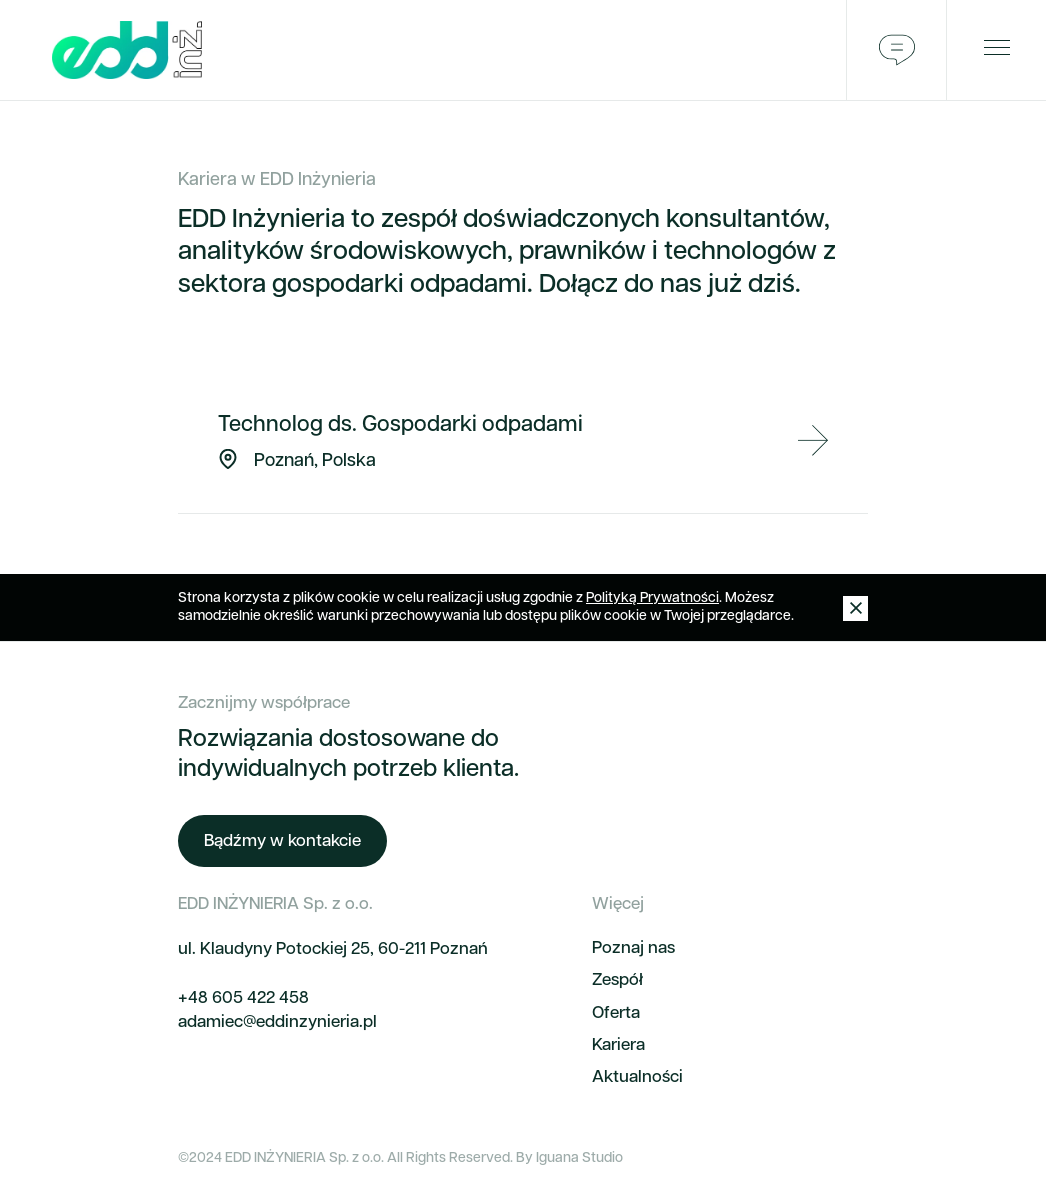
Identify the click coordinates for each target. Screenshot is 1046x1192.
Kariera (618, 1045)
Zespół (617, 980)
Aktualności (637, 1077)
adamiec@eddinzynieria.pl (277, 1022)
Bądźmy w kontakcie (282, 841)
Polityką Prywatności (652, 598)
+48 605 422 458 (243, 998)
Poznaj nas (633, 948)
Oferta (616, 1013)
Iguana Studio (579, 1158)
